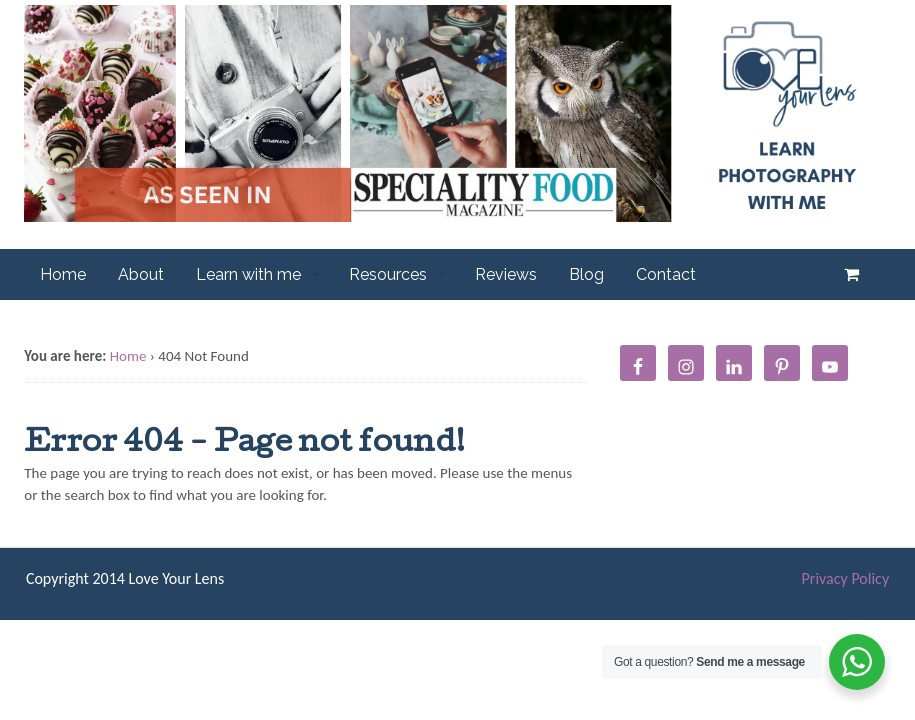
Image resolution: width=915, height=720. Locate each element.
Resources (388, 274)
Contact (666, 274)
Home (63, 274)
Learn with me (248, 274)
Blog (586, 274)
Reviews (506, 274)
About (141, 274)
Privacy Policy (846, 578)
